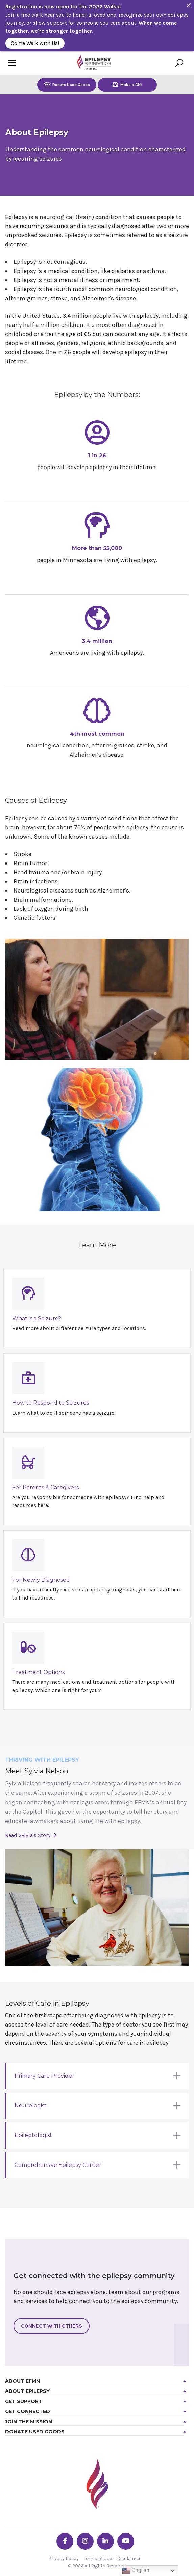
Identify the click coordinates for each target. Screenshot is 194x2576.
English (135, 2571)
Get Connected (27, 2411)
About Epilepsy (27, 2391)
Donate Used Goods (67, 84)
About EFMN (22, 2381)
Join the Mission (28, 2421)
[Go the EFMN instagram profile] (85, 2541)
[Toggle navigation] (12, 63)
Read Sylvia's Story (30, 1835)
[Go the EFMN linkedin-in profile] (105, 2541)
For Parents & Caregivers (45, 1487)
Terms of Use (98, 2558)
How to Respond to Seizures (50, 1402)
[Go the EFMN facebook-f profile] (64, 2541)
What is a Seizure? (36, 1318)
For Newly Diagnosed (41, 1580)
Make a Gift (127, 84)
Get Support (23, 2401)
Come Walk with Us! (35, 43)
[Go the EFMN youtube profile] (125, 2541)
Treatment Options (38, 1672)
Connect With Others (51, 2326)
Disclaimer (129, 2558)
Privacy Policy (63, 2558)
